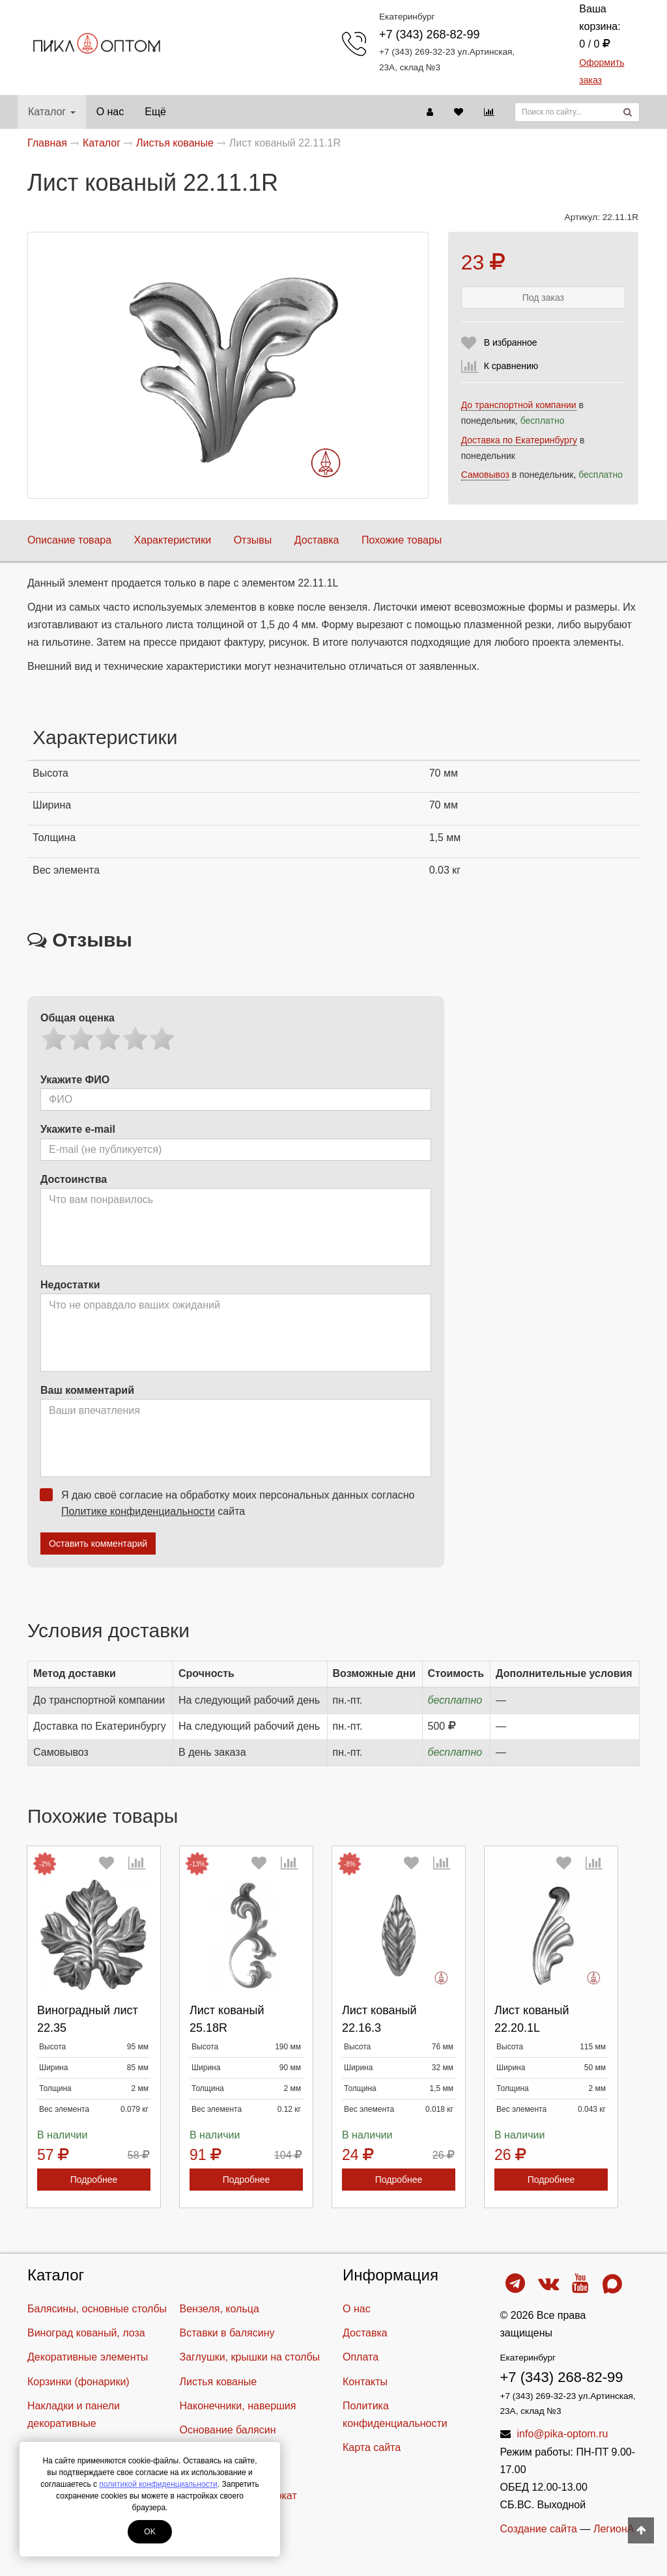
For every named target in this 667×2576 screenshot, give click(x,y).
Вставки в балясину (227, 2332)
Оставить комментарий (98, 1543)
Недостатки (70, 1284)
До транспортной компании (518, 405)
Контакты (365, 2381)
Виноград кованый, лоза (86, 2332)
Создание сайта (539, 2528)
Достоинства (73, 1179)
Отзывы (253, 540)
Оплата (360, 2356)
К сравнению (511, 366)
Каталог (52, 111)
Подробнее (94, 2179)
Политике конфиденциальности (138, 1511)
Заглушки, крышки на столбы (250, 2356)
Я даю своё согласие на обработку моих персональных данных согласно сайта (231, 1502)
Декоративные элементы (87, 2356)
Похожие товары (402, 540)
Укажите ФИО (74, 1079)
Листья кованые (218, 2381)
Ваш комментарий (87, 1390)
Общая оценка (77, 1017)
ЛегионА (613, 2528)
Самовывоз (485, 474)
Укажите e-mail (77, 1129)
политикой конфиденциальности (158, 2484)
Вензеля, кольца (219, 2308)
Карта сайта (372, 2447)
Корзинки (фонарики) (78, 2381)
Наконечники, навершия (238, 2405)
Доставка (316, 540)
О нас (110, 111)
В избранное (510, 342)
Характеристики (173, 540)
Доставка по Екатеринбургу (519, 440)
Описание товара (69, 540)
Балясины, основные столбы (97, 2308)
